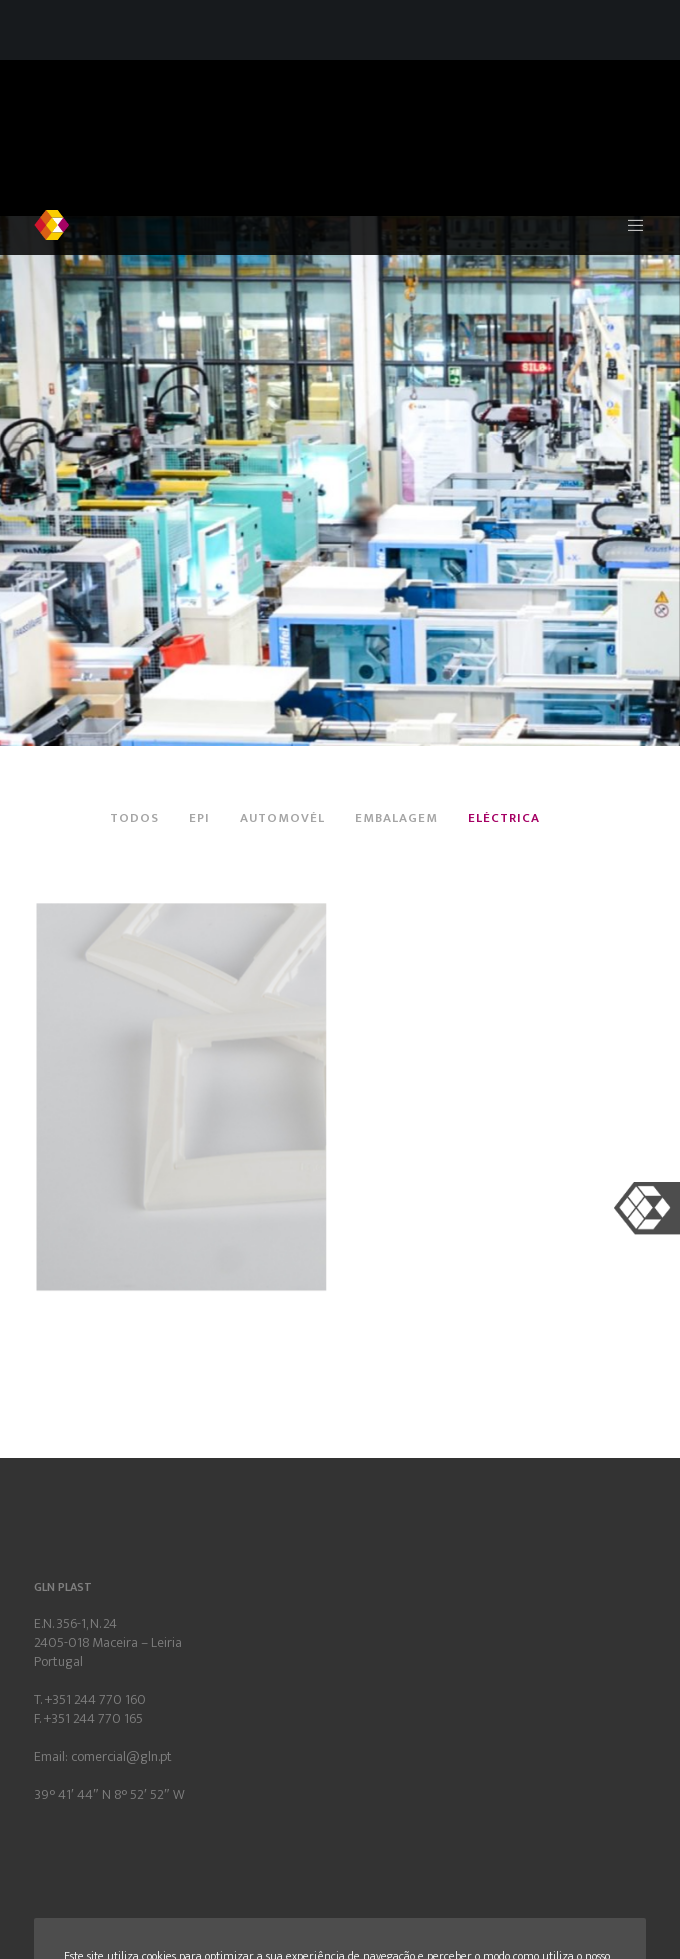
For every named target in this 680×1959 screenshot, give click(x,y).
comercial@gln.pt (121, 1602)
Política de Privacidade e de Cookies (308, 1809)
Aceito (570, 1861)
